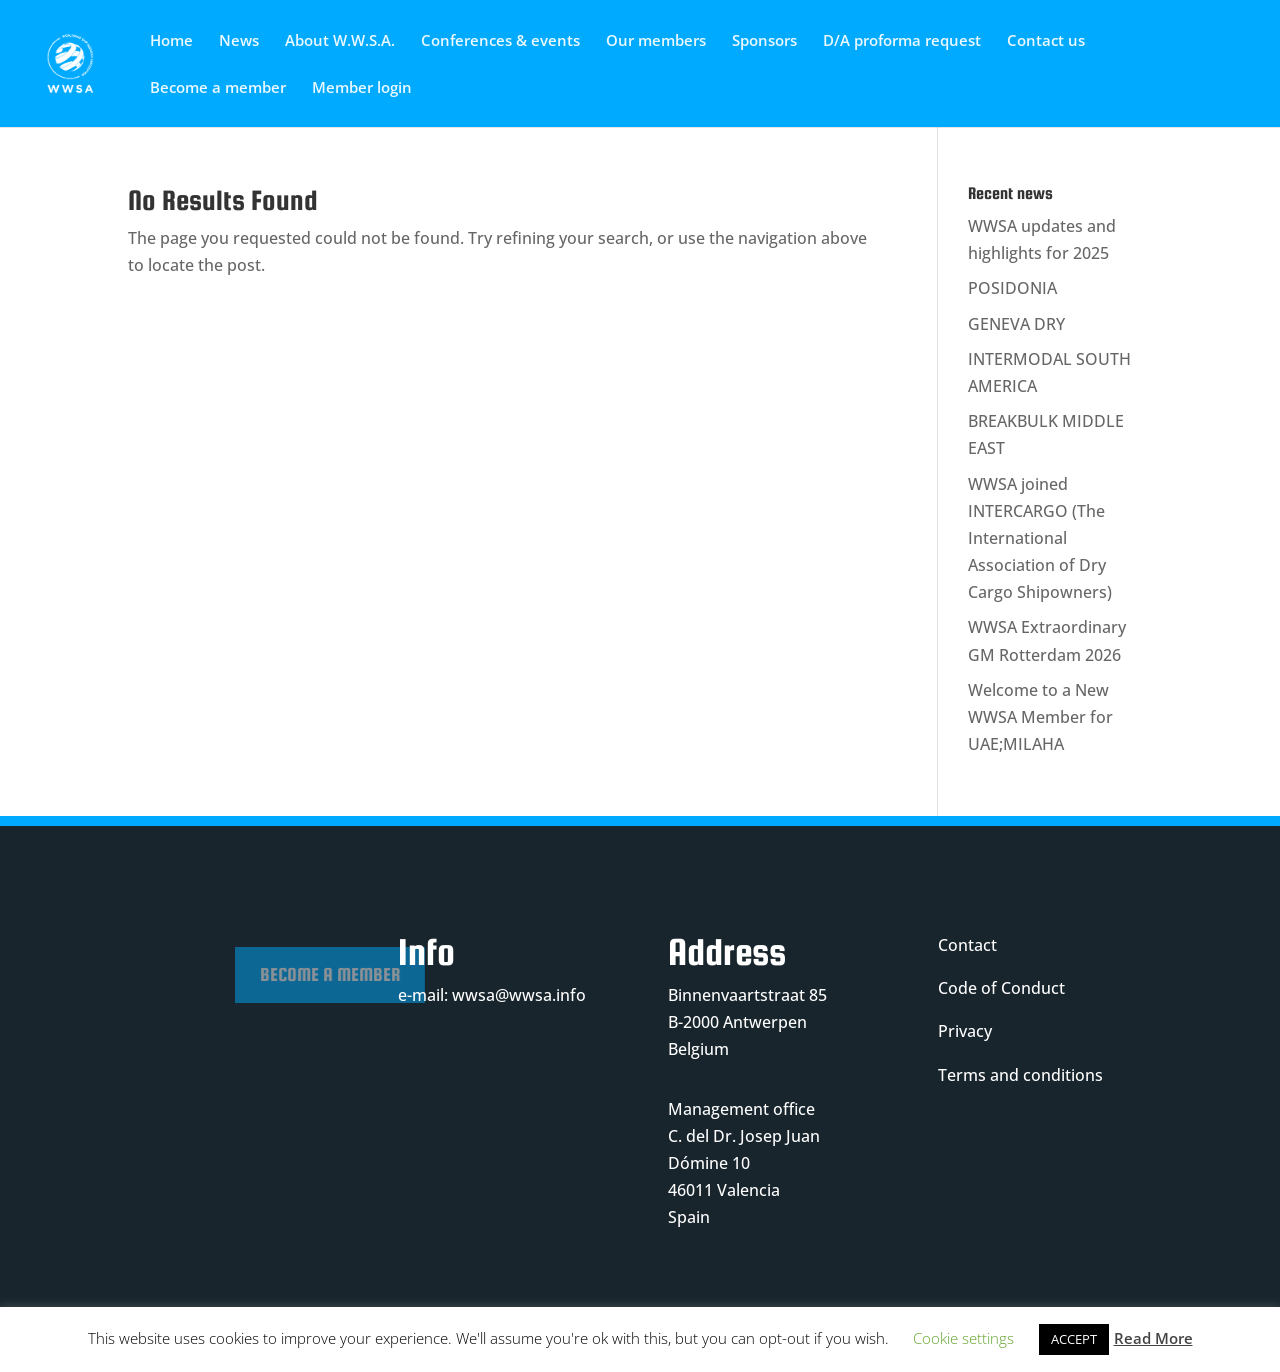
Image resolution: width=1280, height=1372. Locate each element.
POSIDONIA (1012, 288)
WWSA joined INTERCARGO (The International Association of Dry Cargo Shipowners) (1040, 538)
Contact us (1046, 41)
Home (171, 41)
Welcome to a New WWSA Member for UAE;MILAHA (1040, 717)
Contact (967, 945)
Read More (1153, 1338)
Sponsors (764, 41)
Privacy (965, 1031)
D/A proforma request (902, 41)
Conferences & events (500, 41)
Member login (362, 88)
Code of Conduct (1001, 988)
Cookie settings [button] (963, 1338)
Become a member (218, 88)
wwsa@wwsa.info (519, 995)
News (239, 41)
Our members (656, 41)
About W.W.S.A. (340, 41)
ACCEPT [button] (1074, 1339)
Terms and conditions (1020, 1075)
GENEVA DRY (1016, 324)
